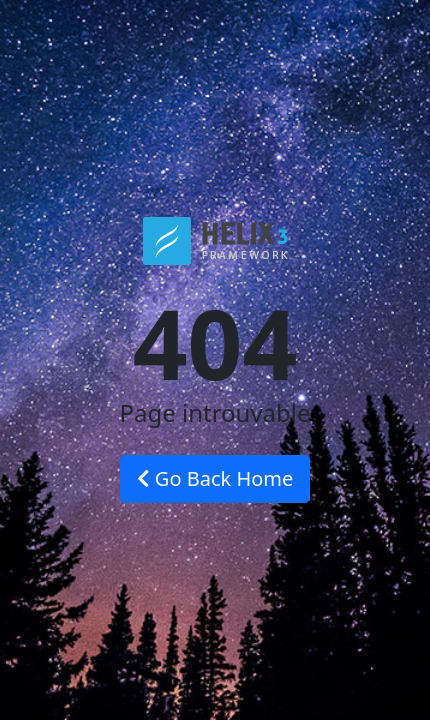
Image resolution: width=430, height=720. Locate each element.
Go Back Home (215, 478)
